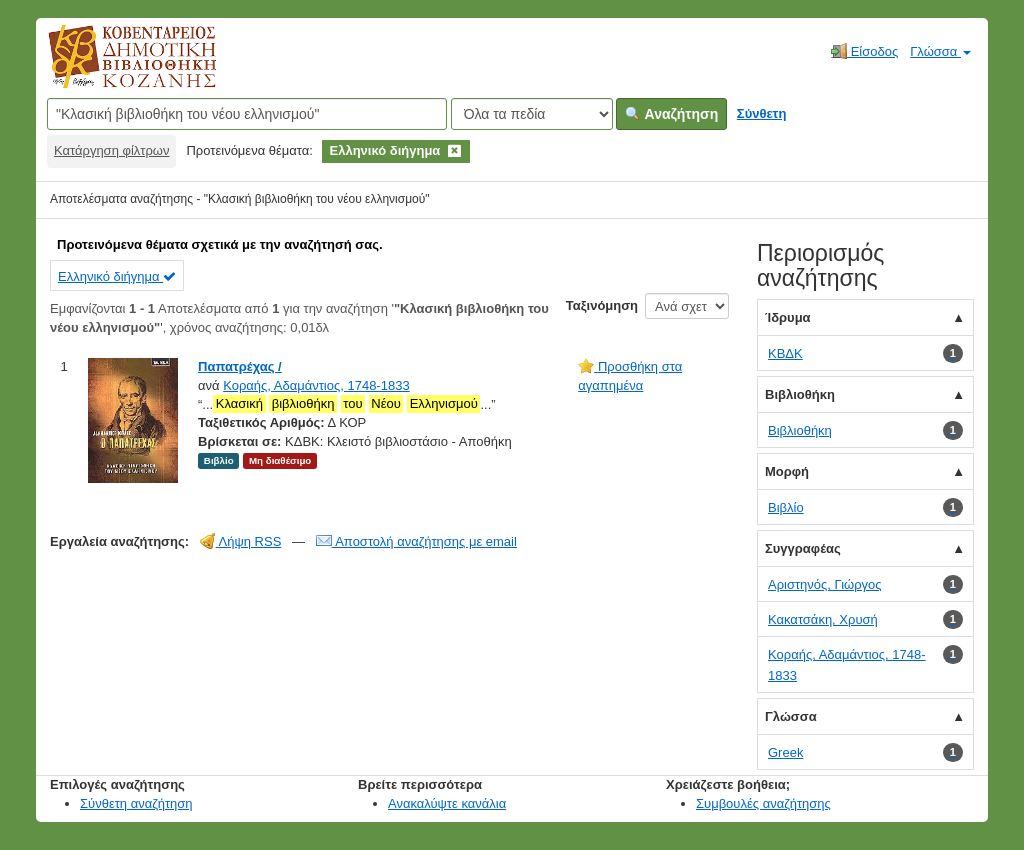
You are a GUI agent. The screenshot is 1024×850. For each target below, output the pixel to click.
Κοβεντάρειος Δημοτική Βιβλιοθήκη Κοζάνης (113, 68)
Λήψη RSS (241, 541)
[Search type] (532, 114)
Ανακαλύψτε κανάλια (447, 803)
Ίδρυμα (788, 317)
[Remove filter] (454, 150)
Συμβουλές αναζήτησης (763, 803)
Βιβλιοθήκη (800, 394)
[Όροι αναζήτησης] (247, 114)
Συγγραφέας (803, 548)
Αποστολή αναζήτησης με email (416, 541)
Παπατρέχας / (240, 366)
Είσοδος (864, 51)
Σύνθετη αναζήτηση (136, 803)
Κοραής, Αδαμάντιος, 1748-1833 (316, 385)
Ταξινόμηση (602, 305)
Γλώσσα (940, 51)
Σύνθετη (762, 113)
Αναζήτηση (671, 114)
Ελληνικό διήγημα (117, 276)
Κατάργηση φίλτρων (111, 150)
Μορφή (787, 471)
